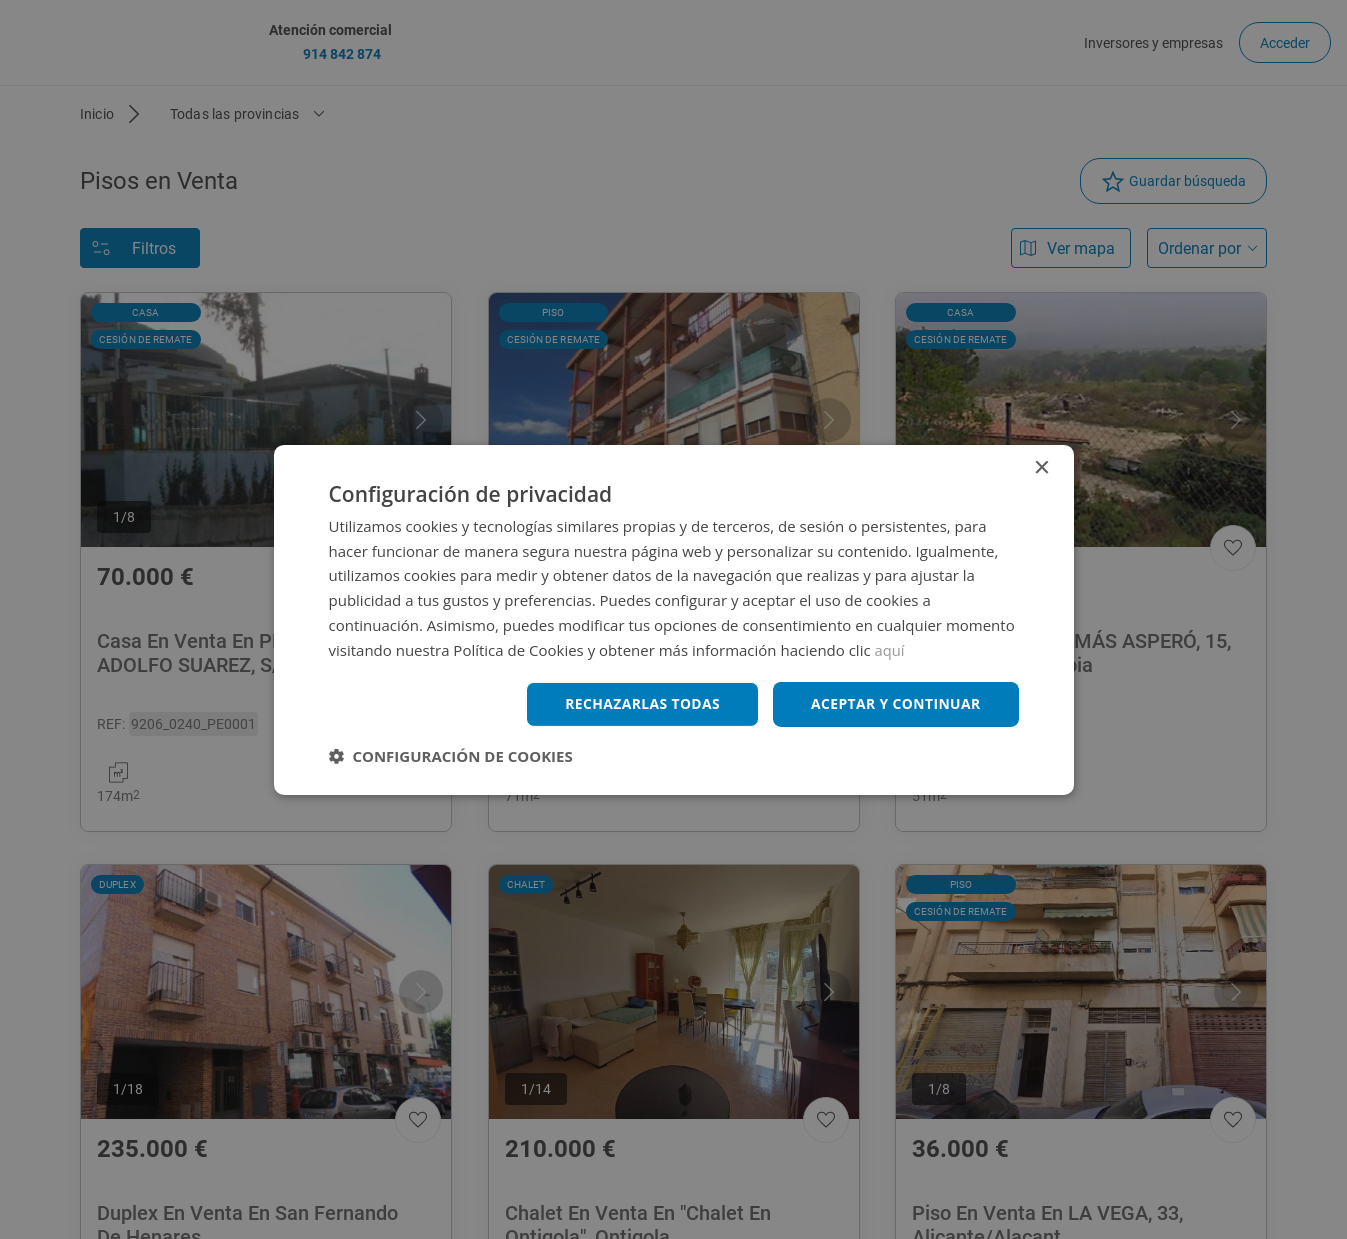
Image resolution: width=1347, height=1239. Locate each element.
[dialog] (673, 619)
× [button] (1041, 467)
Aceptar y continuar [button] (895, 703)
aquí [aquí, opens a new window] (890, 649)
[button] (451, 756)
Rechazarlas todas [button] (641, 703)
